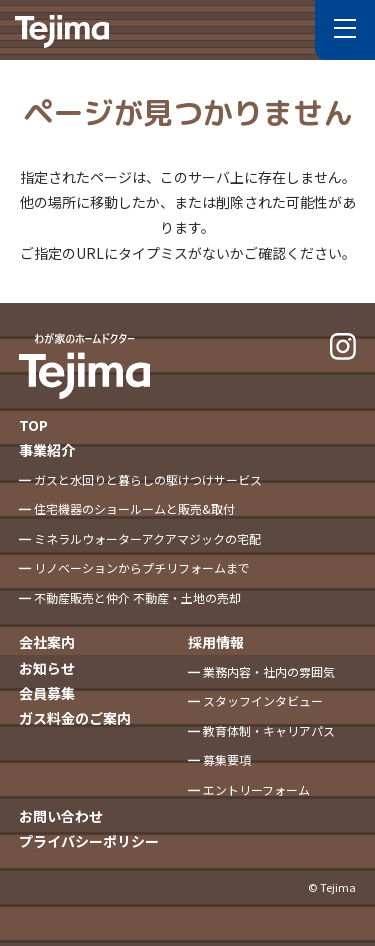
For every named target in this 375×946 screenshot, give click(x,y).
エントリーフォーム (256, 789)
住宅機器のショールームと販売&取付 (134, 508)
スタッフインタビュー (263, 700)
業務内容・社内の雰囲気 (269, 671)
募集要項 (227, 759)
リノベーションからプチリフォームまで (142, 567)
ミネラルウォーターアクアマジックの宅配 (147, 538)
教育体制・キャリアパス (269, 730)
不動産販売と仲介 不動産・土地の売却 (137, 597)
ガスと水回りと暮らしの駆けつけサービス (148, 479)
